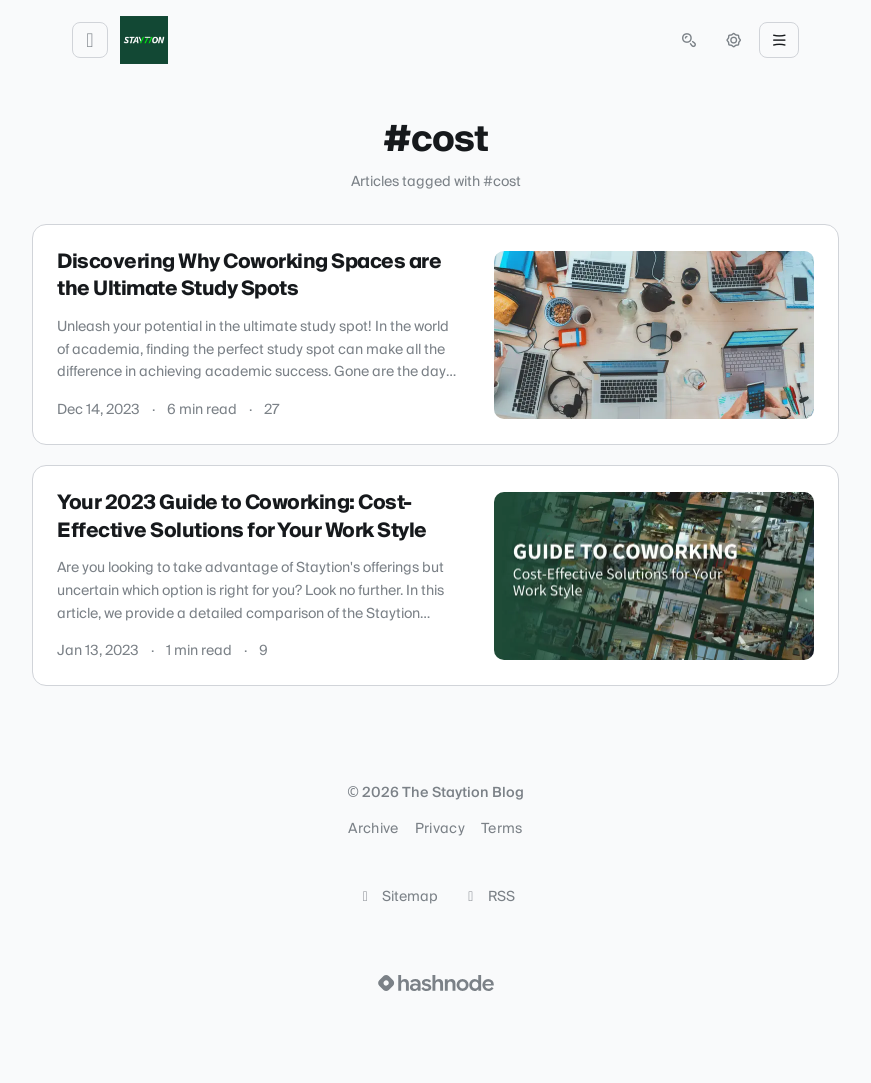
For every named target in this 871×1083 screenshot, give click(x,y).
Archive (373, 829)
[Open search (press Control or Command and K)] (689, 40)
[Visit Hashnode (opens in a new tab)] (436, 983)
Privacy (440, 829)
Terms (502, 829)
